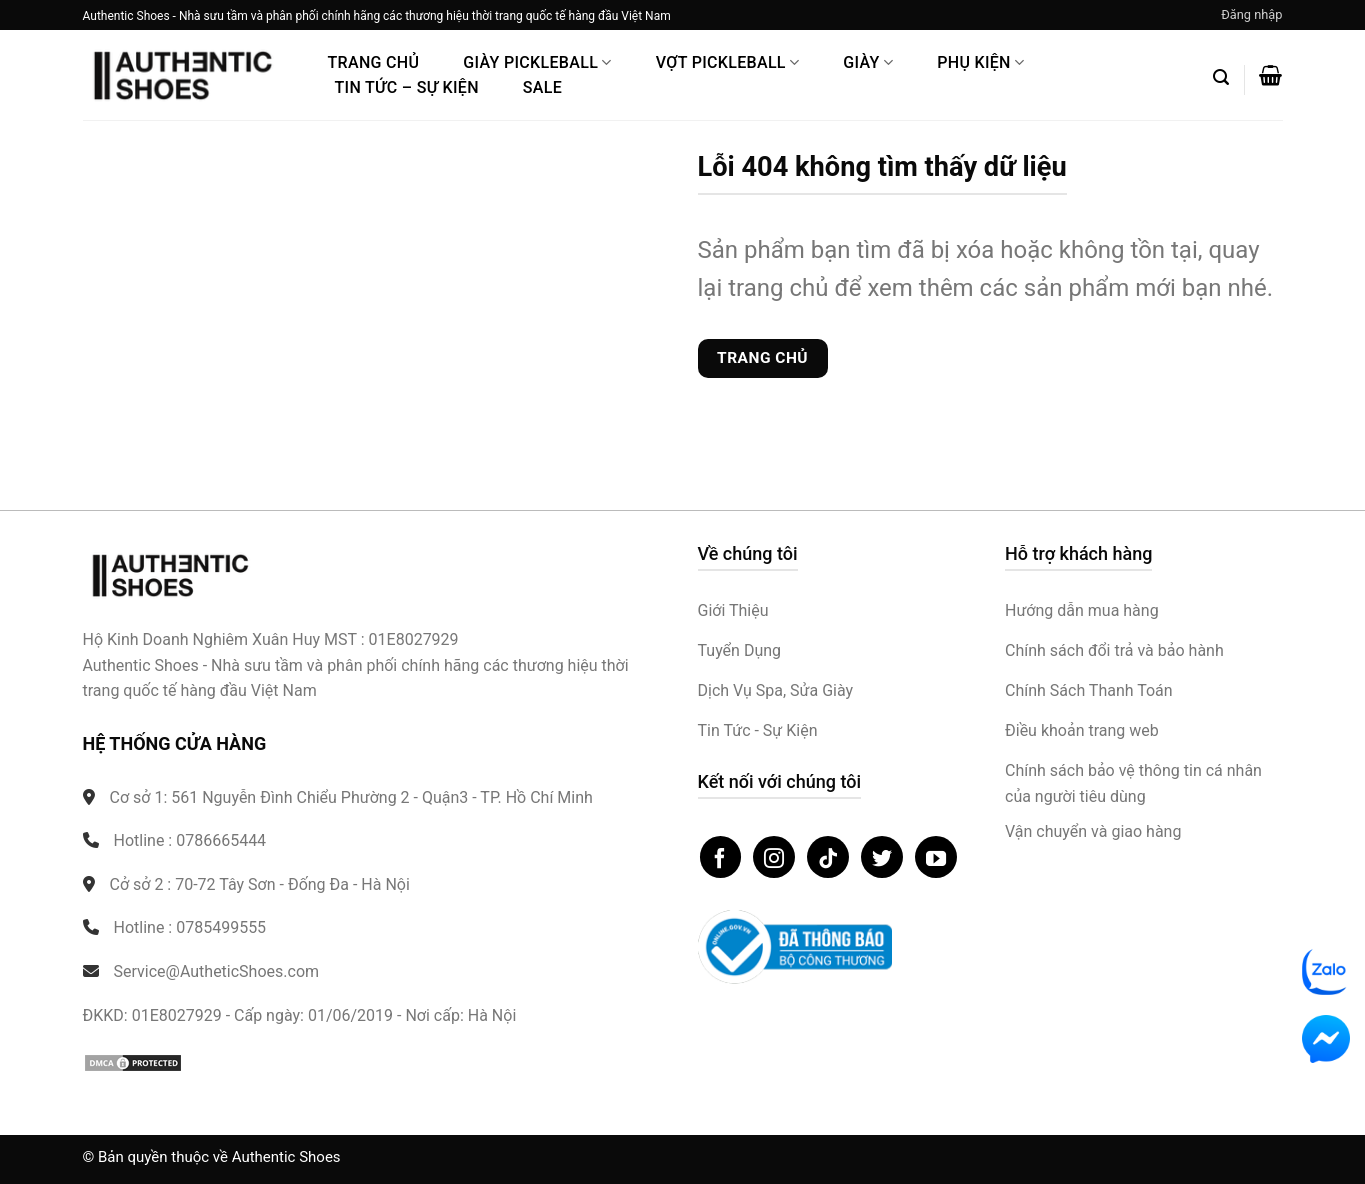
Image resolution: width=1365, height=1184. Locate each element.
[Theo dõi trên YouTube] (936, 857)
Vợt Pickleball (728, 62)
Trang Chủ (374, 62)
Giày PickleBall (537, 62)
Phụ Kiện (980, 62)
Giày (868, 62)
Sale (542, 87)
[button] (1251, 15)
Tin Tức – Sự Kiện (407, 87)
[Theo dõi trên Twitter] (882, 857)
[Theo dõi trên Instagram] (774, 857)
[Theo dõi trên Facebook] (721, 857)
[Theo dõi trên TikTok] (828, 857)
